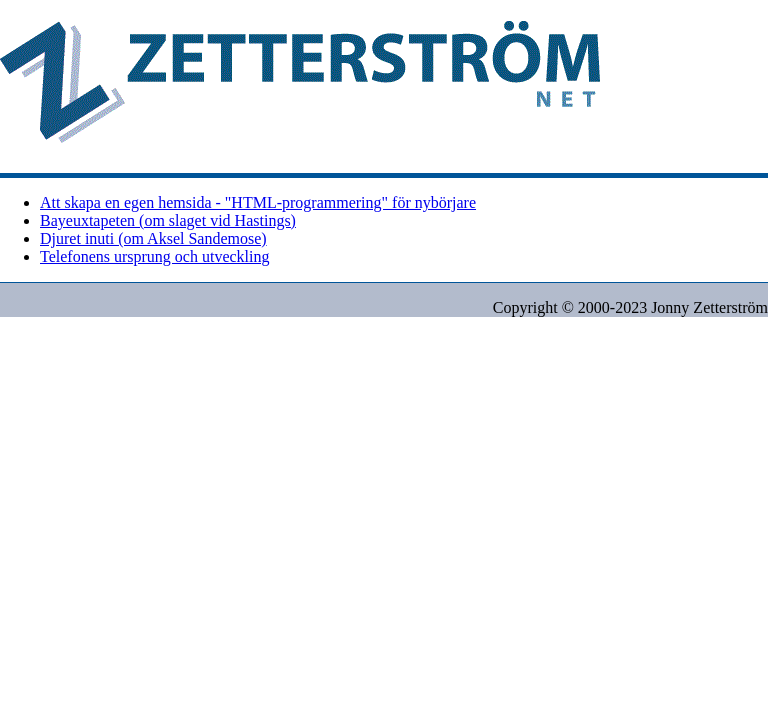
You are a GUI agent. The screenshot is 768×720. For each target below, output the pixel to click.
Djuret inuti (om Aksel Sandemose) (153, 238)
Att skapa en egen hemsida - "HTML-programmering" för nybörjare (258, 202)
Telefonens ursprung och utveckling (154, 256)
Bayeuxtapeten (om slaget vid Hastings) (168, 220)
